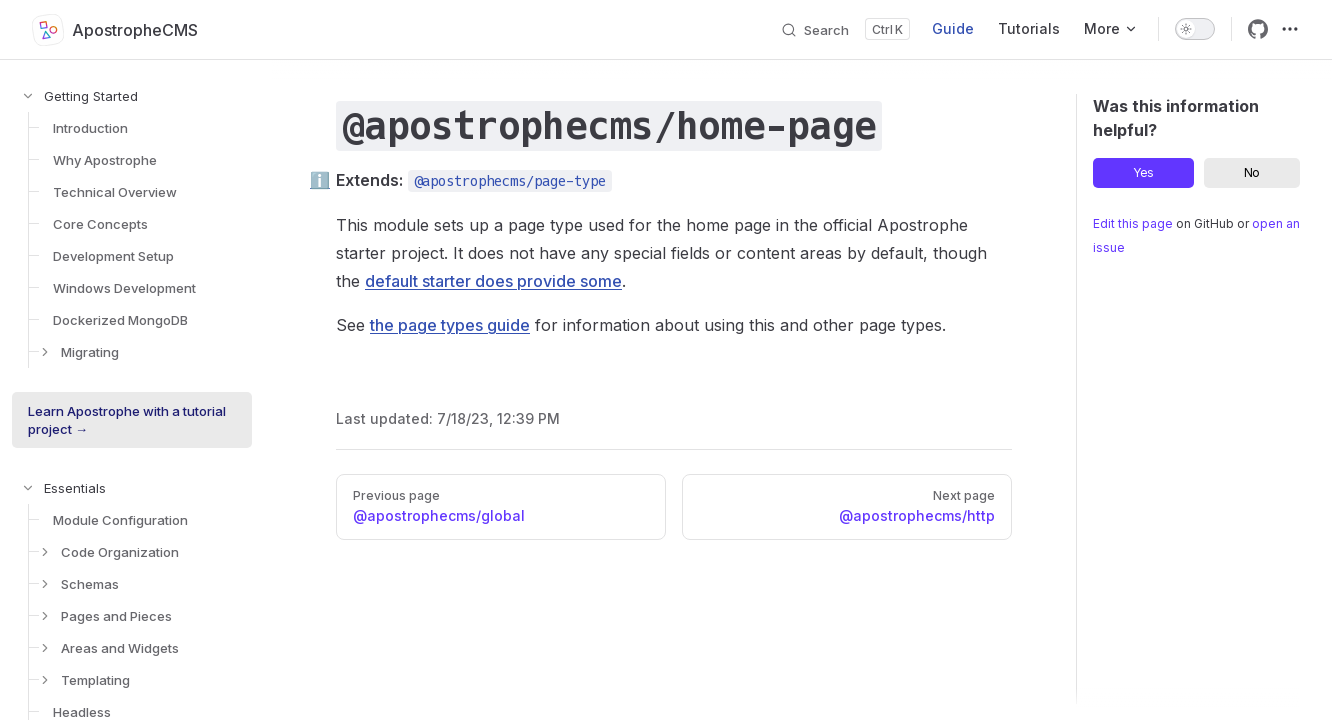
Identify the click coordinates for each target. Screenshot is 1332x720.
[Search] (845, 29)
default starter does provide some (493, 281)
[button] (116, 96)
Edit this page (1133, 223)
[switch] (1195, 29)
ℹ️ (320, 180)
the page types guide (450, 325)
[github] (1258, 29)
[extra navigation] (1290, 29)
